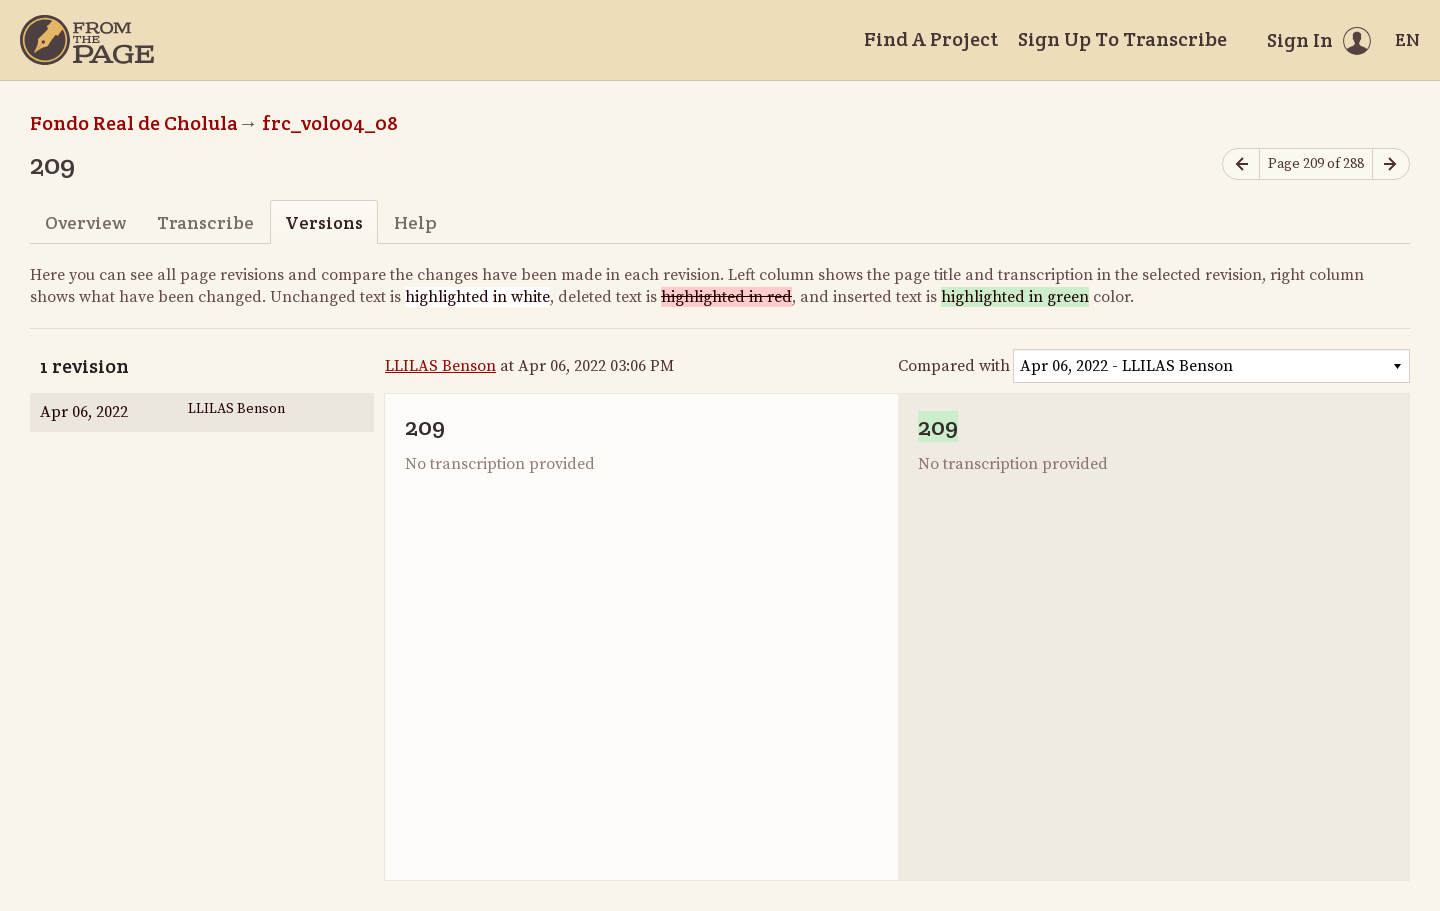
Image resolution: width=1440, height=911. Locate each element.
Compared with (954, 366)
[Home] (87, 40)
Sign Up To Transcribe (1122, 39)
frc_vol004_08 (330, 123)
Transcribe (205, 222)
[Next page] (1391, 164)
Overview (85, 222)
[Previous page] (1241, 164)
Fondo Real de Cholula (134, 123)
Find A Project (931, 39)
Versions (324, 222)
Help (415, 222)
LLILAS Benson (440, 366)
